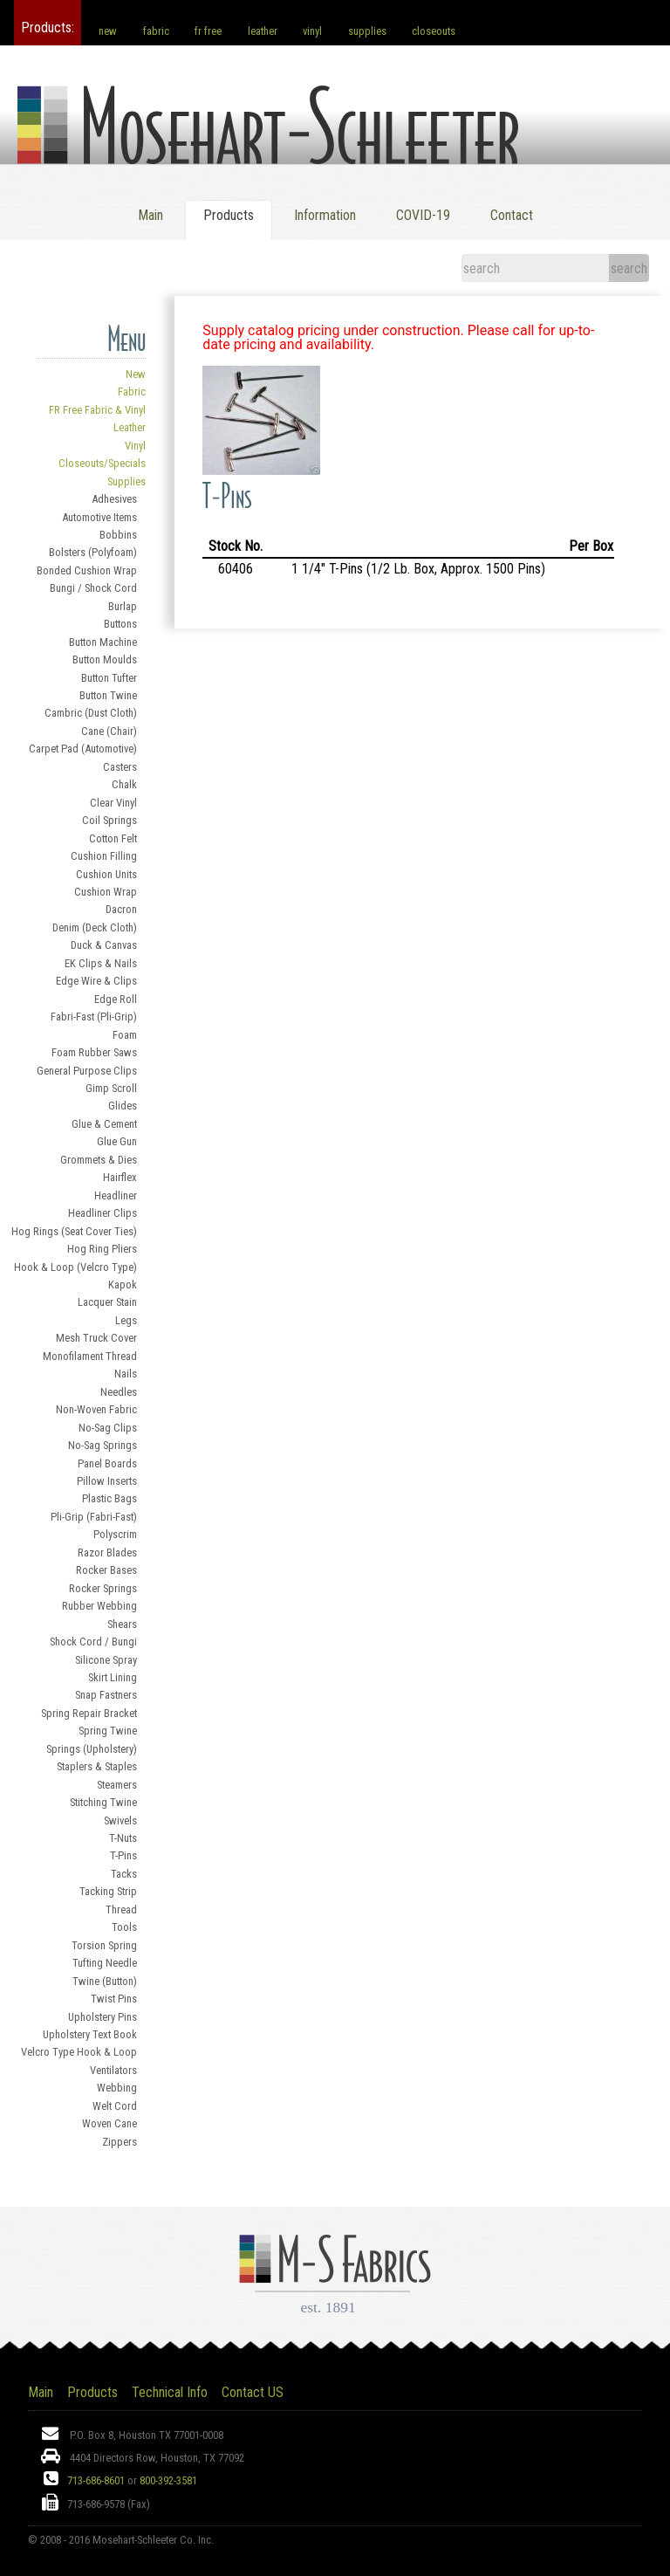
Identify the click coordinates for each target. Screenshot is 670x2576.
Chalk (124, 784)
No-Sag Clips (108, 1427)
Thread (121, 1909)
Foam (125, 1034)
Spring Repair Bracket (89, 1713)
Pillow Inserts (107, 1480)
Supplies (126, 481)
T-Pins (123, 1855)
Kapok (122, 1284)
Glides (122, 1105)
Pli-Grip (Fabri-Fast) (94, 1516)
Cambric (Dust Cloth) (90, 712)
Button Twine (108, 695)
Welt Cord (114, 2105)
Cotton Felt (113, 838)
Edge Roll (115, 999)
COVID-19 (423, 215)
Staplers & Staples (97, 1766)
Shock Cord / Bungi (93, 1641)
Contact (511, 215)
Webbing (117, 2087)
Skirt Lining (112, 1677)
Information (325, 215)
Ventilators (113, 2070)
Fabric (132, 391)
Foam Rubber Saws (94, 1052)
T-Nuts (123, 1837)
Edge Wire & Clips (96, 980)
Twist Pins (114, 1998)
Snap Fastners (106, 1694)
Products (92, 2392)
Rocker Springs (103, 1588)
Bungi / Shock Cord (93, 587)
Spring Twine (108, 1730)
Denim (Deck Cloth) (94, 927)
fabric (156, 31)
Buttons (120, 623)
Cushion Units (106, 874)
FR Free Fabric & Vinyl (97, 409)
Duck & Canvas (104, 944)
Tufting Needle (104, 1962)
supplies (367, 31)
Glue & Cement (104, 1123)
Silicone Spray (106, 1659)
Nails (125, 1373)
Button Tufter (109, 677)
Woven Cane (109, 2123)
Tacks (124, 1873)
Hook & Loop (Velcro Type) (75, 1267)
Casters (120, 766)
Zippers (119, 2141)
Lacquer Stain (107, 1302)
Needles (118, 1391)
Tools (124, 1927)
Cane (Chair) (109, 731)
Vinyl (135, 445)
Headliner (115, 1195)
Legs (126, 1320)
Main (150, 215)
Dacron (121, 909)
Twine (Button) (104, 1981)
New (136, 374)
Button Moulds (104, 659)
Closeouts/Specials (102, 463)
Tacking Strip (108, 1891)
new (108, 31)
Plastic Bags (109, 1498)
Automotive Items (99, 517)
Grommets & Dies (98, 1159)
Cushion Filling (104, 855)
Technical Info (170, 2392)
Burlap (122, 606)
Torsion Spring (104, 1945)
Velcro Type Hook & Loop (79, 2051)
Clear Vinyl (113, 802)
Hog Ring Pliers (102, 1248)
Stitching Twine (103, 1802)
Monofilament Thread (90, 1356)
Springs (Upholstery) (91, 1748)
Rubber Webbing (99, 1605)
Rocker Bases (106, 1570)
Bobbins (118, 534)
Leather (129, 427)
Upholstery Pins (102, 2016)
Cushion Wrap (105, 891)
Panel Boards (107, 1463)
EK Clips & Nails (101, 963)
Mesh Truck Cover (96, 1337)
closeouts (433, 31)
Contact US (253, 2392)
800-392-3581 (168, 2480)
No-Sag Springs (102, 1445)
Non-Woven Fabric (96, 1409)
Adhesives (114, 498)
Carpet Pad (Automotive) (83, 748)
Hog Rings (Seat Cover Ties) (74, 1231)
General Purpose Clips (87, 1070)
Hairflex (120, 1177)
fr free (208, 31)
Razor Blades (107, 1552)
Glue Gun (117, 1141)
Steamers (117, 1784)
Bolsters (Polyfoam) (93, 552)
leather (262, 31)
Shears (122, 1624)
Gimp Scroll (111, 1088)
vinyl (312, 31)
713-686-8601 (96, 2480)
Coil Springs (109, 820)
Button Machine (103, 642)
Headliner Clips (102, 1212)
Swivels (120, 1820)
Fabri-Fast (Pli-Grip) (94, 1016)
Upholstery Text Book (90, 2034)
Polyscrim (115, 1534)
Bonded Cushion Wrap (87, 570)
